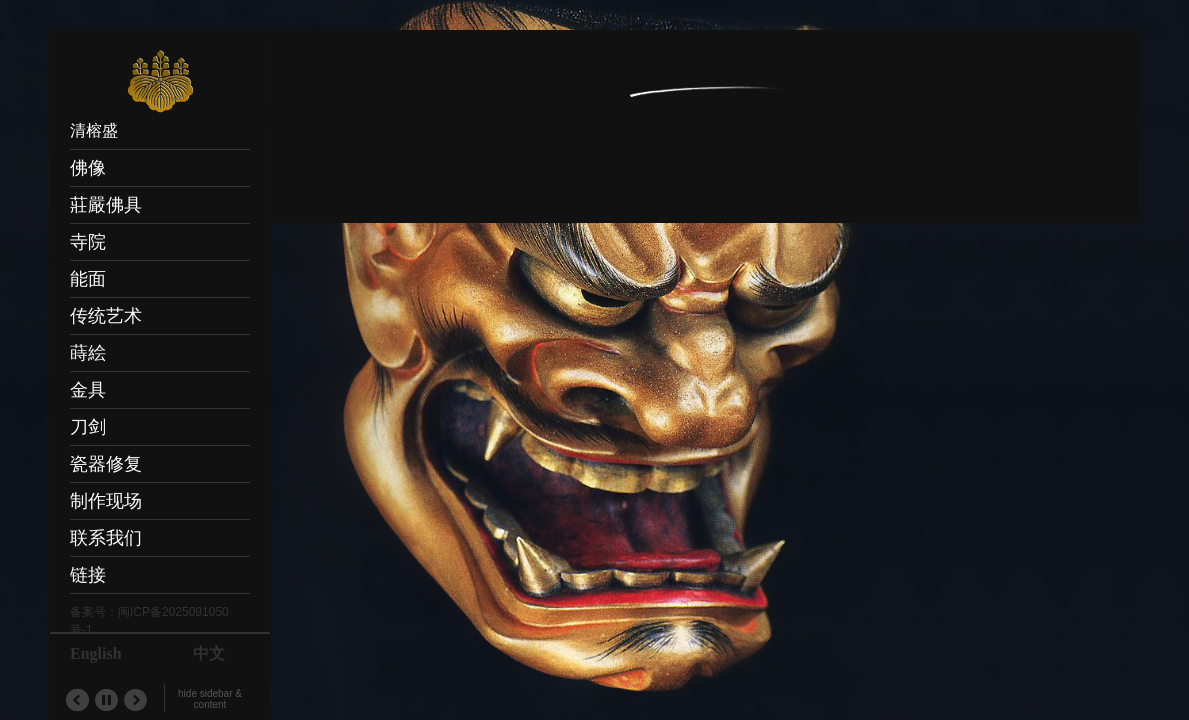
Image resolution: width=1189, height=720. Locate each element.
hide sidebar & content (210, 699)
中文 (209, 653)
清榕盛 (94, 130)
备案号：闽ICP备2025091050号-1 (149, 621)
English (96, 653)
